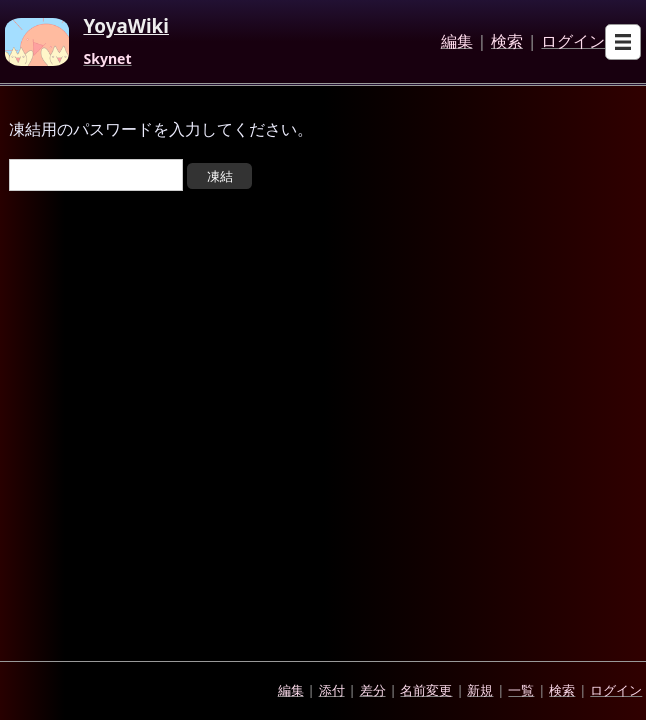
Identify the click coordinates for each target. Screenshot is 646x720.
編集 (457, 42)
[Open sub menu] (623, 42)
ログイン (573, 42)
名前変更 (426, 690)
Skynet (107, 59)
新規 (480, 690)
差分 (373, 690)
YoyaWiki (126, 27)
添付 (332, 690)
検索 (507, 42)
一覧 (521, 690)
